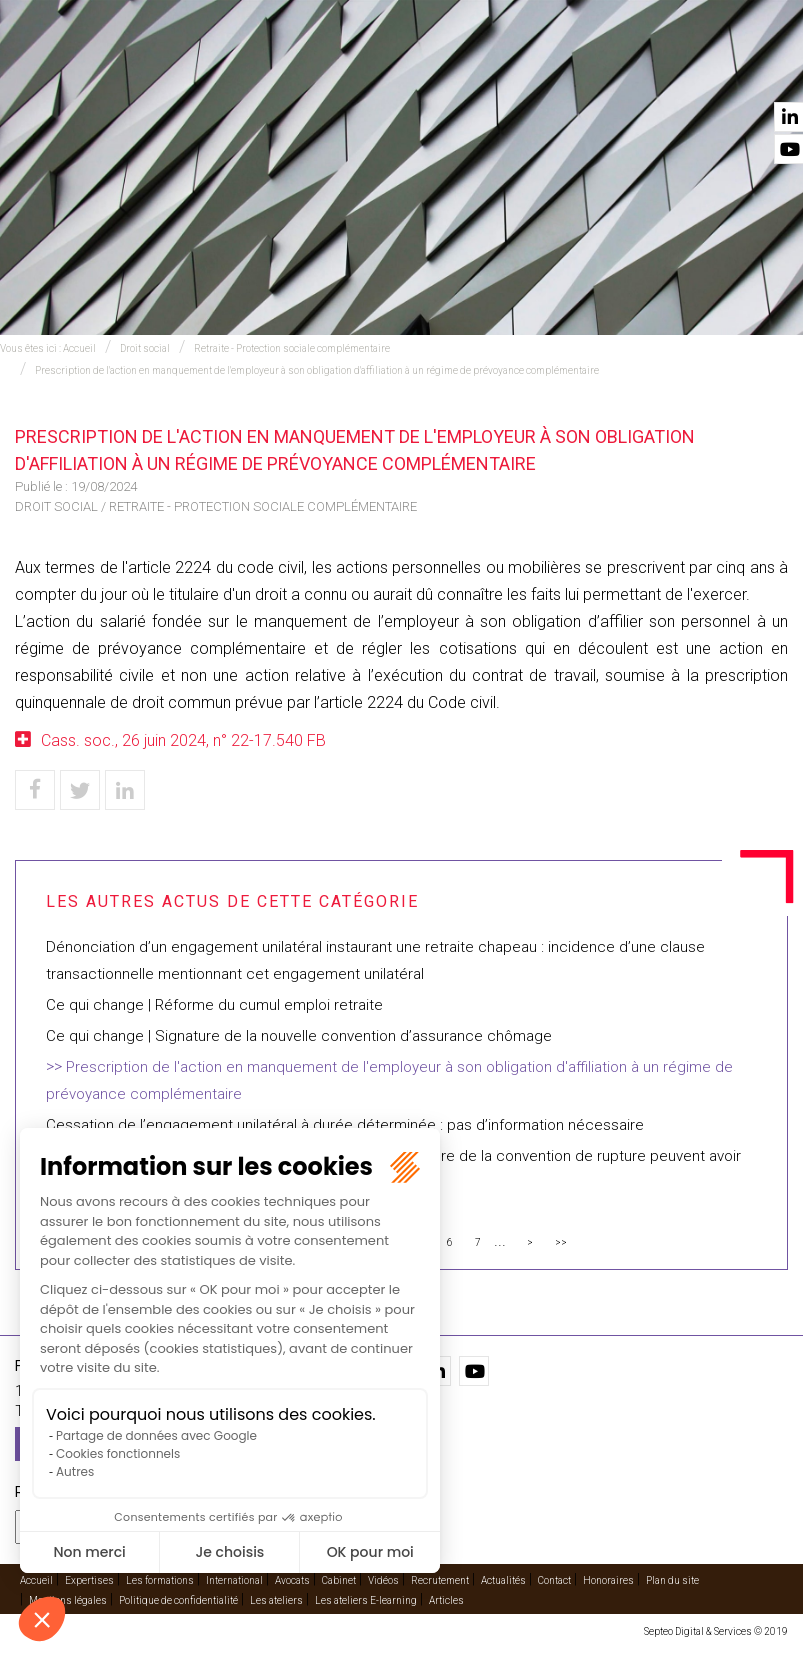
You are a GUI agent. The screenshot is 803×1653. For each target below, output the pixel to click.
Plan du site (672, 1577)
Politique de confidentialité (178, 1597)
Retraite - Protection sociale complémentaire (292, 348)
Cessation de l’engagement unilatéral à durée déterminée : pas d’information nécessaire (345, 1125)
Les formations (160, 1577)
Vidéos (583, 71)
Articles (446, 1597)
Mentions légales (68, 1597)
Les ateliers (276, 1597)
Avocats (427, 71)
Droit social (145, 348)
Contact (760, 71)
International (325, 71)
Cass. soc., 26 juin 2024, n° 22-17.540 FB (183, 740)
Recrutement (440, 1577)
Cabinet (508, 71)
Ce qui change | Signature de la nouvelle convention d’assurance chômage (299, 1036)
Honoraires (608, 1577)
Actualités (667, 71)
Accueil (129, 71)
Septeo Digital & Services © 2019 (716, 1628)
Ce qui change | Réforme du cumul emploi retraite (214, 1005)
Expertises (216, 71)
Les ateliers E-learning (366, 1597)
